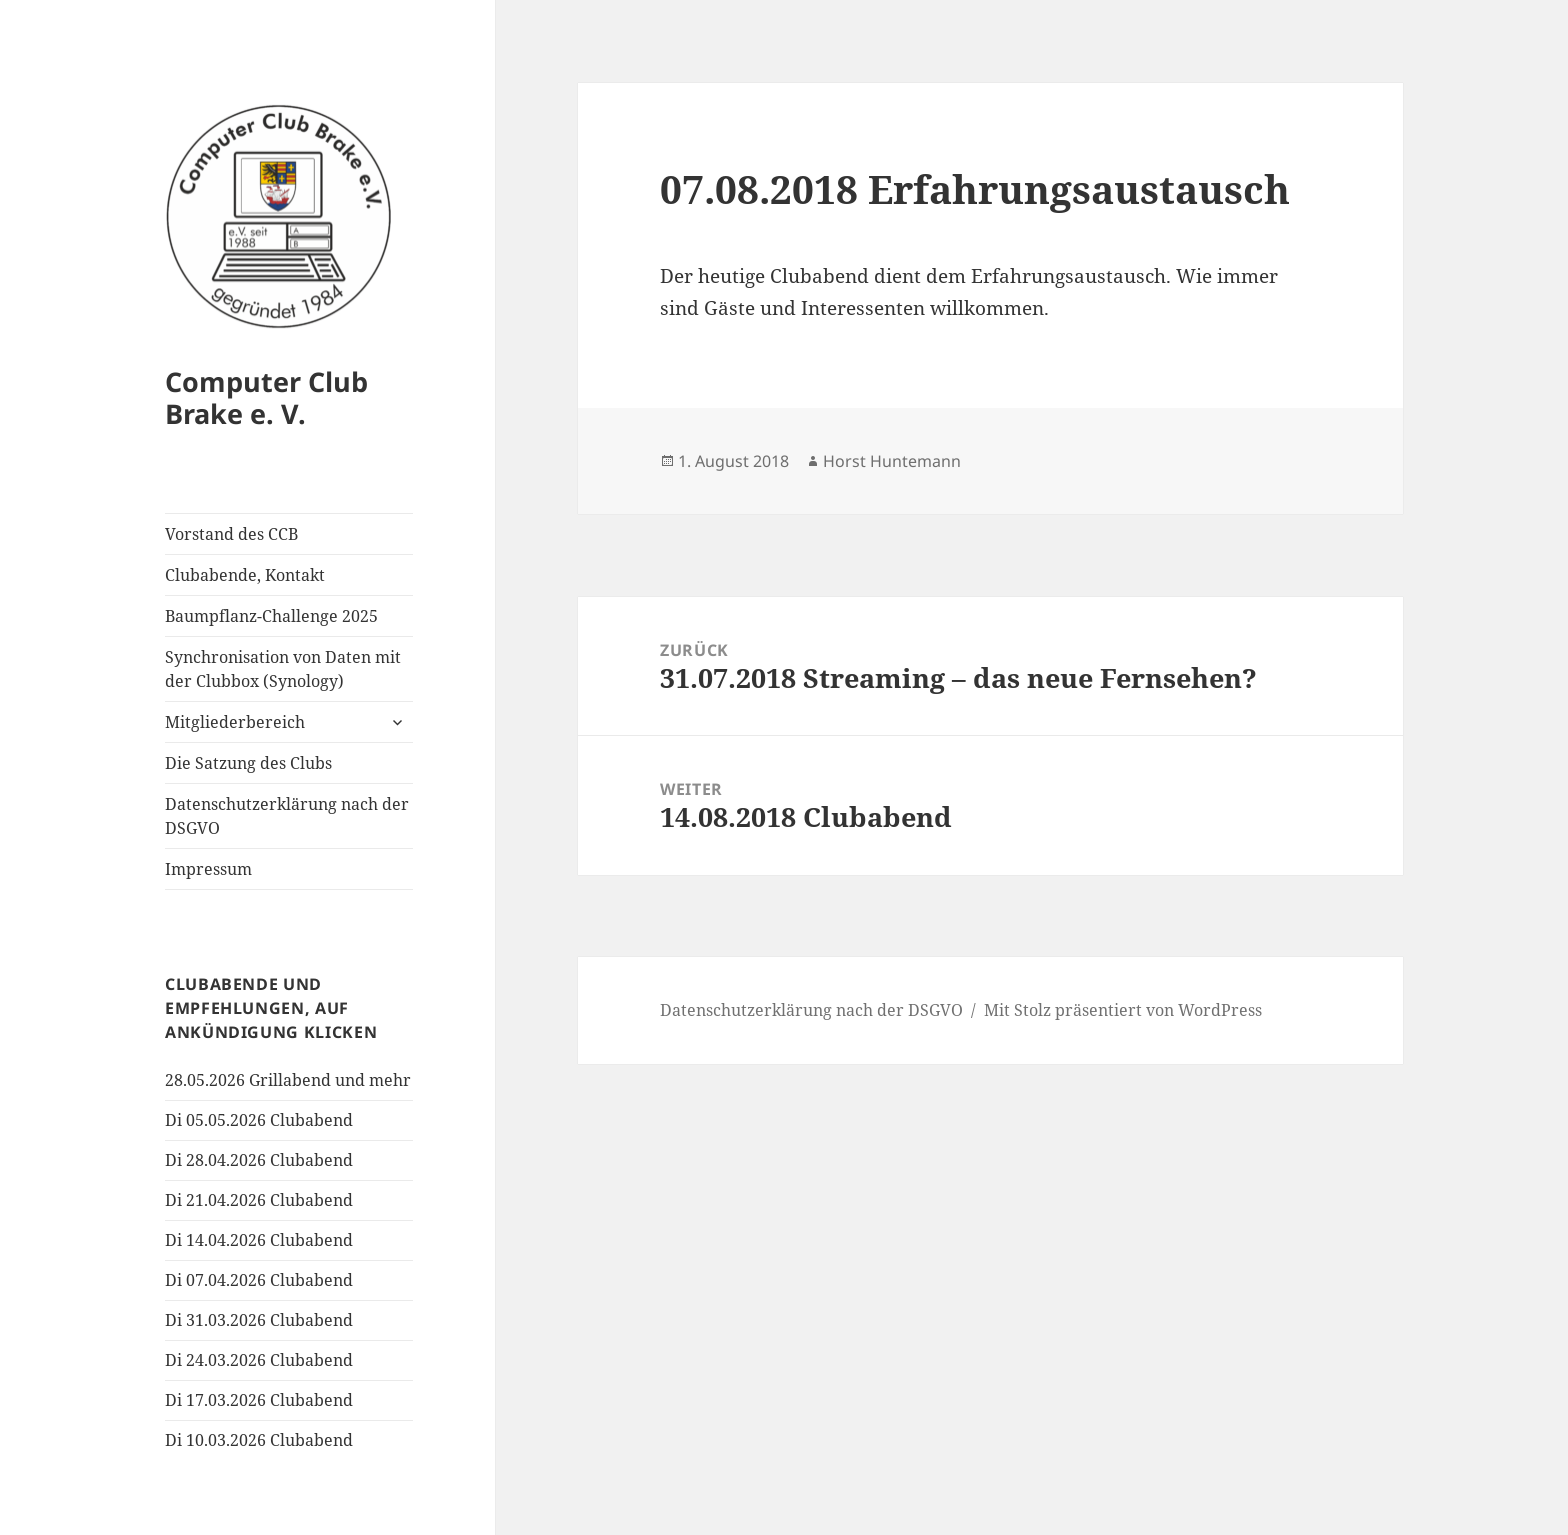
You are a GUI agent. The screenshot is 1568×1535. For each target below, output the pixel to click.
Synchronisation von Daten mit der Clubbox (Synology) (283, 669)
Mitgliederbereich (235, 722)
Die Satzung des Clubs (248, 763)
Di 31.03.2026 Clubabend (259, 1320)
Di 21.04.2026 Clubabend (259, 1200)
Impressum (208, 869)
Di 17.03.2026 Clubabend (259, 1400)
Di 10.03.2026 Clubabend (259, 1440)
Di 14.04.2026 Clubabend (259, 1240)
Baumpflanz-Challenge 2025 (271, 616)
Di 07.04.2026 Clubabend (259, 1280)
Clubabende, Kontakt (245, 575)
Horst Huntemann (892, 461)
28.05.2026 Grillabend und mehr (288, 1080)
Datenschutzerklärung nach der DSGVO (287, 816)
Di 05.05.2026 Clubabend (259, 1120)
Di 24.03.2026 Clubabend (259, 1360)
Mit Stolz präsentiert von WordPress (1123, 1010)
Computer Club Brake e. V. (266, 397)
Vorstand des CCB (231, 534)
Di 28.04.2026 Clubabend (259, 1160)
